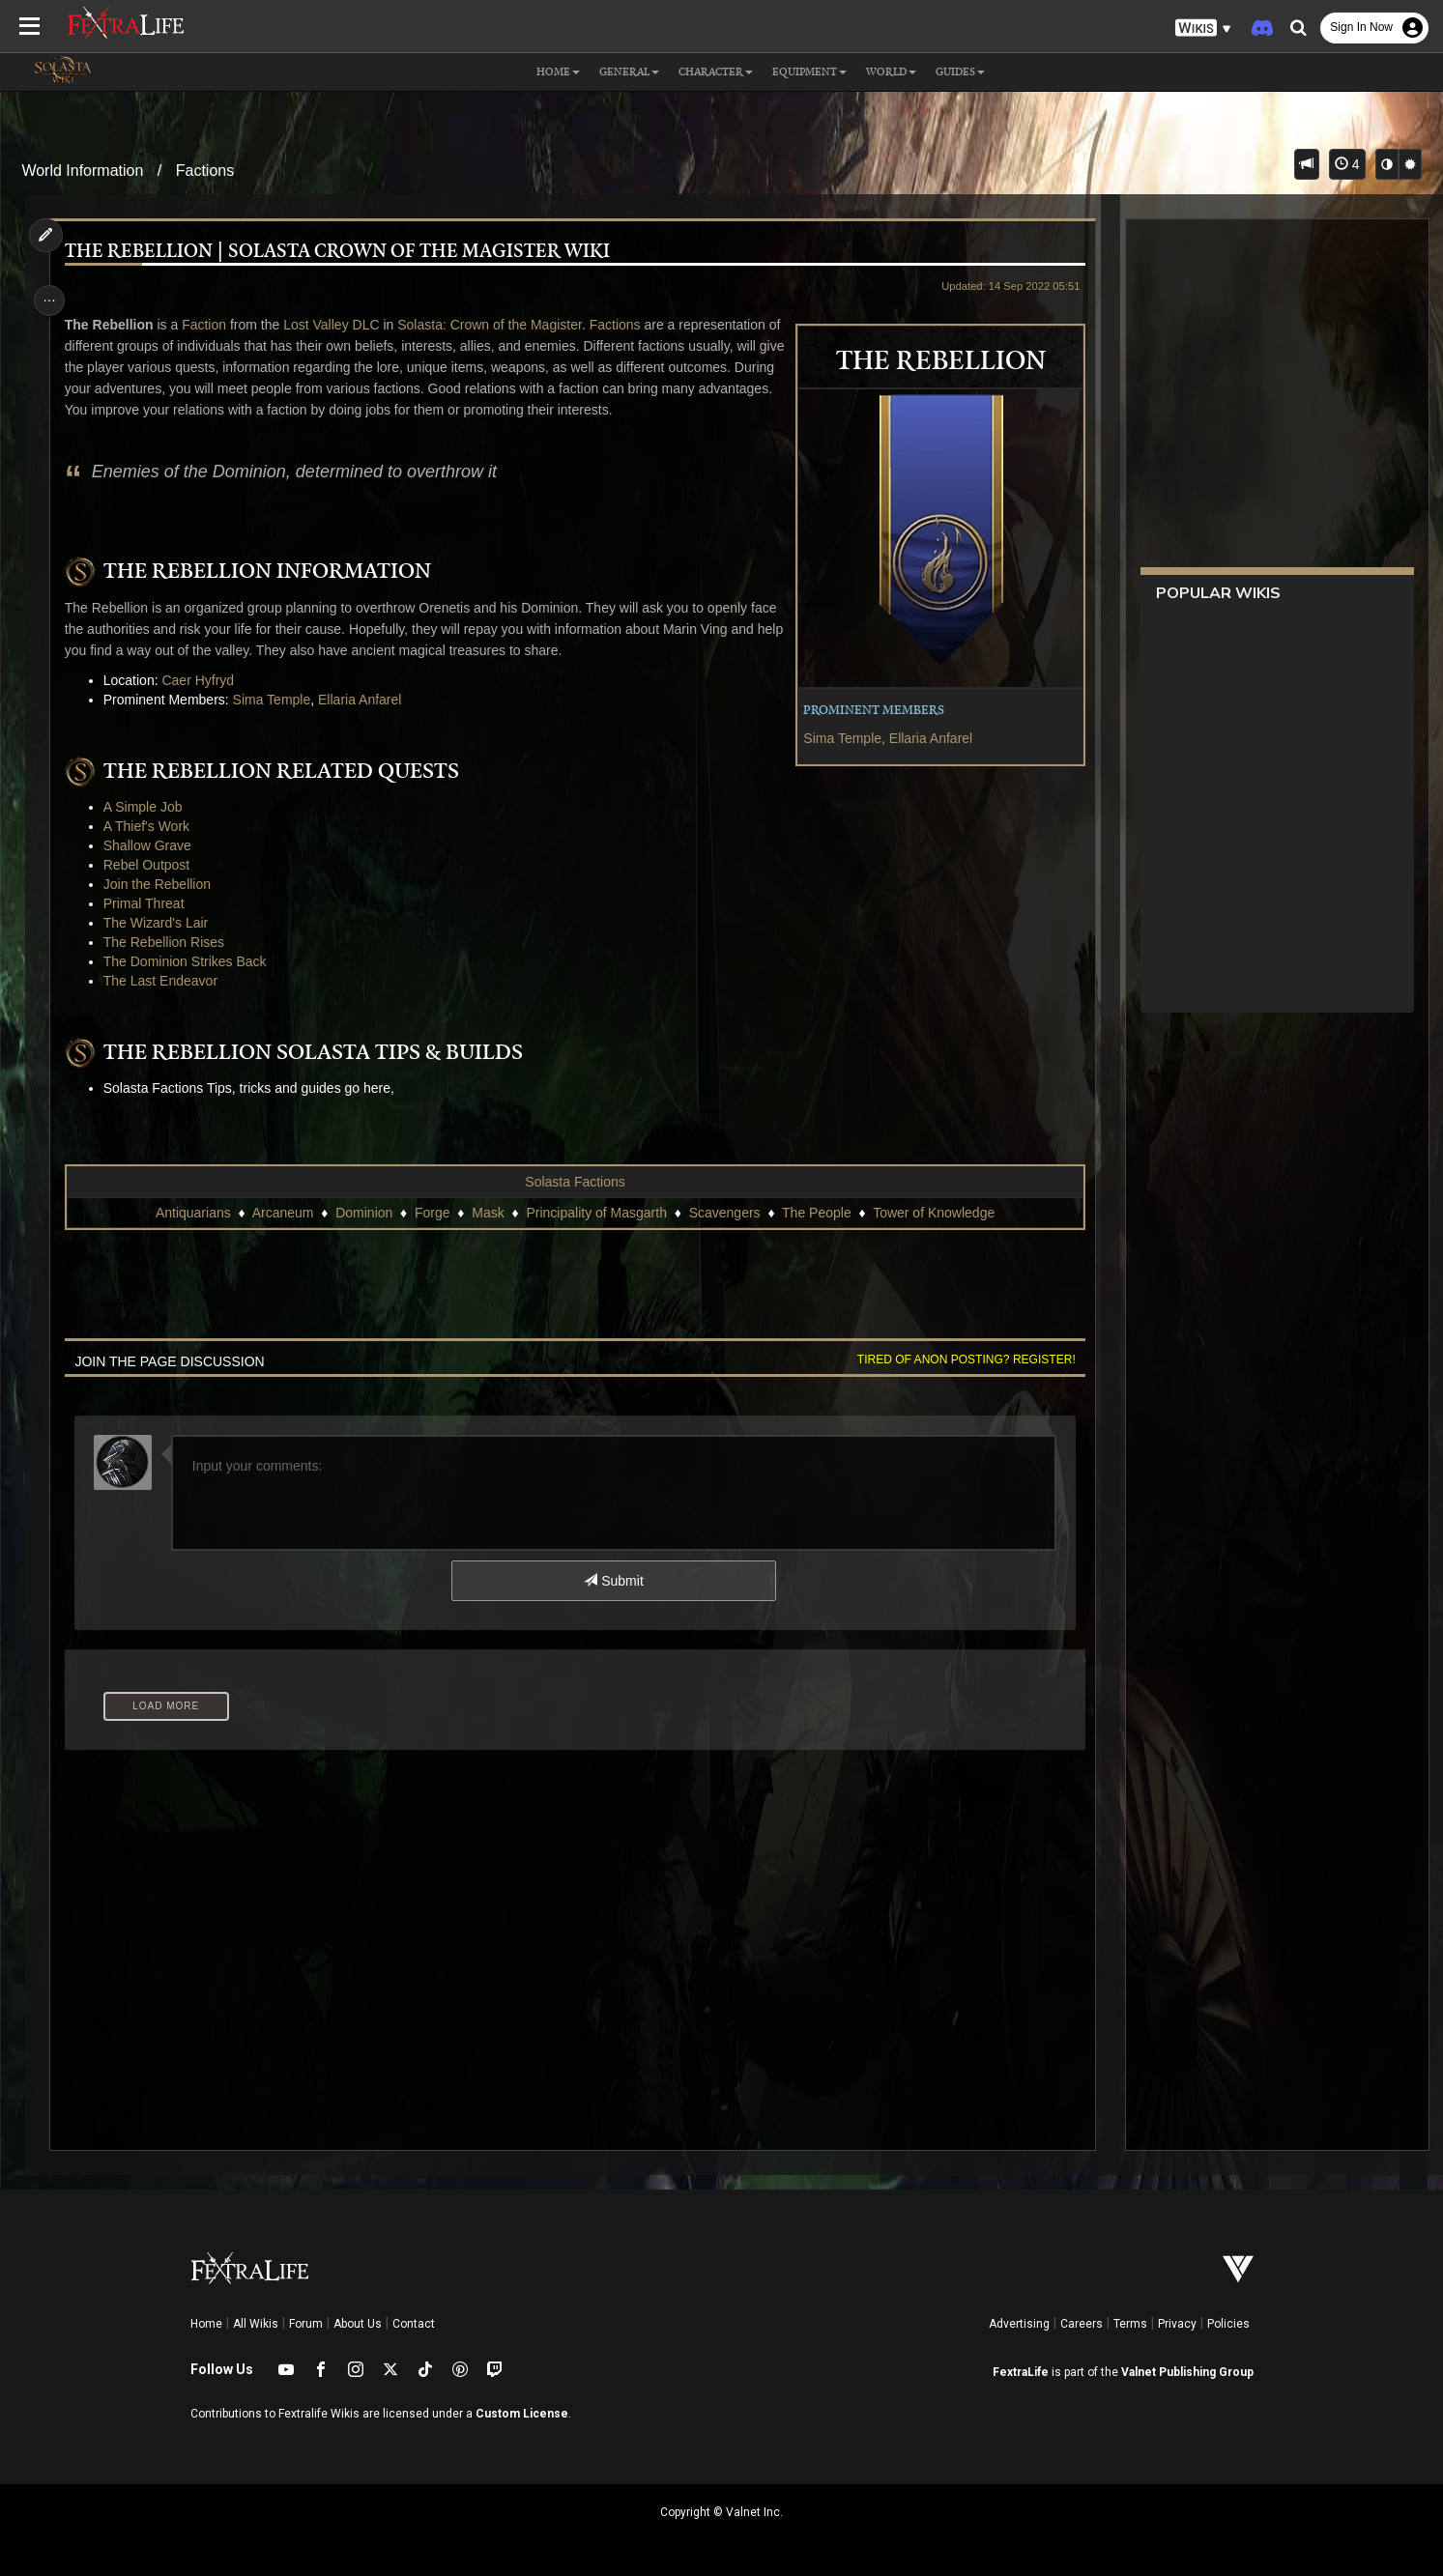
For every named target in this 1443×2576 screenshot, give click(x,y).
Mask (487, 1212)
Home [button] (558, 72)
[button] (1203, 28)
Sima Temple (834, 738)
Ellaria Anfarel (922, 738)
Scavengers (724, 1212)
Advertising (1019, 2324)
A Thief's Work (152, 826)
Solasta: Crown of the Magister (496, 324)
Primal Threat (149, 903)
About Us (357, 2324)
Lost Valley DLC (338, 324)
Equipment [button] (809, 72)
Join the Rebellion (162, 884)
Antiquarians (192, 1212)
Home (206, 2324)
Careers (1081, 2324)
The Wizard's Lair (161, 922)
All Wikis (255, 2324)
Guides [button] (960, 72)
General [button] (629, 72)
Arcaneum (282, 1212)
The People (816, 1212)
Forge (431, 1212)
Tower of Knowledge (933, 1212)
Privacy (1177, 2324)
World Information (82, 170)
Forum (306, 2324)
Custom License (522, 2413)
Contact (413, 2324)
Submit (612, 1581)
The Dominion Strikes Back (191, 961)
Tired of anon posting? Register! (958, 1359)
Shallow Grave (153, 845)
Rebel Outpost (152, 865)
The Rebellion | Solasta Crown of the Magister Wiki (343, 252)
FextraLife (1021, 2372)
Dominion (362, 1212)
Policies (1228, 2324)
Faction (210, 324)
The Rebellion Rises (169, 942)
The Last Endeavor (166, 980)
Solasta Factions (574, 1181)
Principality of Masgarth (595, 1212)
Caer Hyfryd (204, 680)
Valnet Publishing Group (1187, 2372)
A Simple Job (148, 807)
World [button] (891, 72)
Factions (205, 170)
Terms (1130, 2324)
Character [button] (715, 72)
